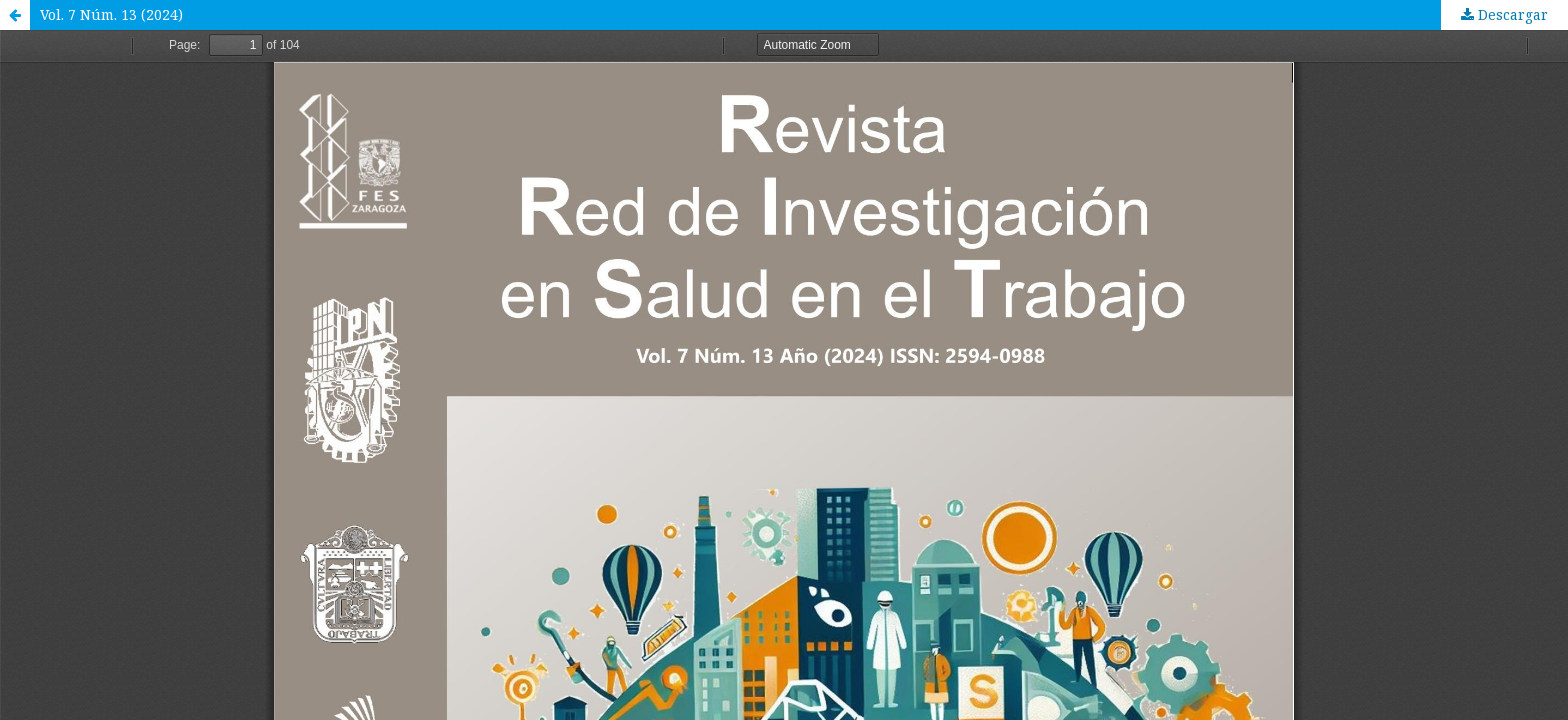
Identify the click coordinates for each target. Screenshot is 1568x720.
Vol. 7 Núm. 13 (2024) (111, 14)
